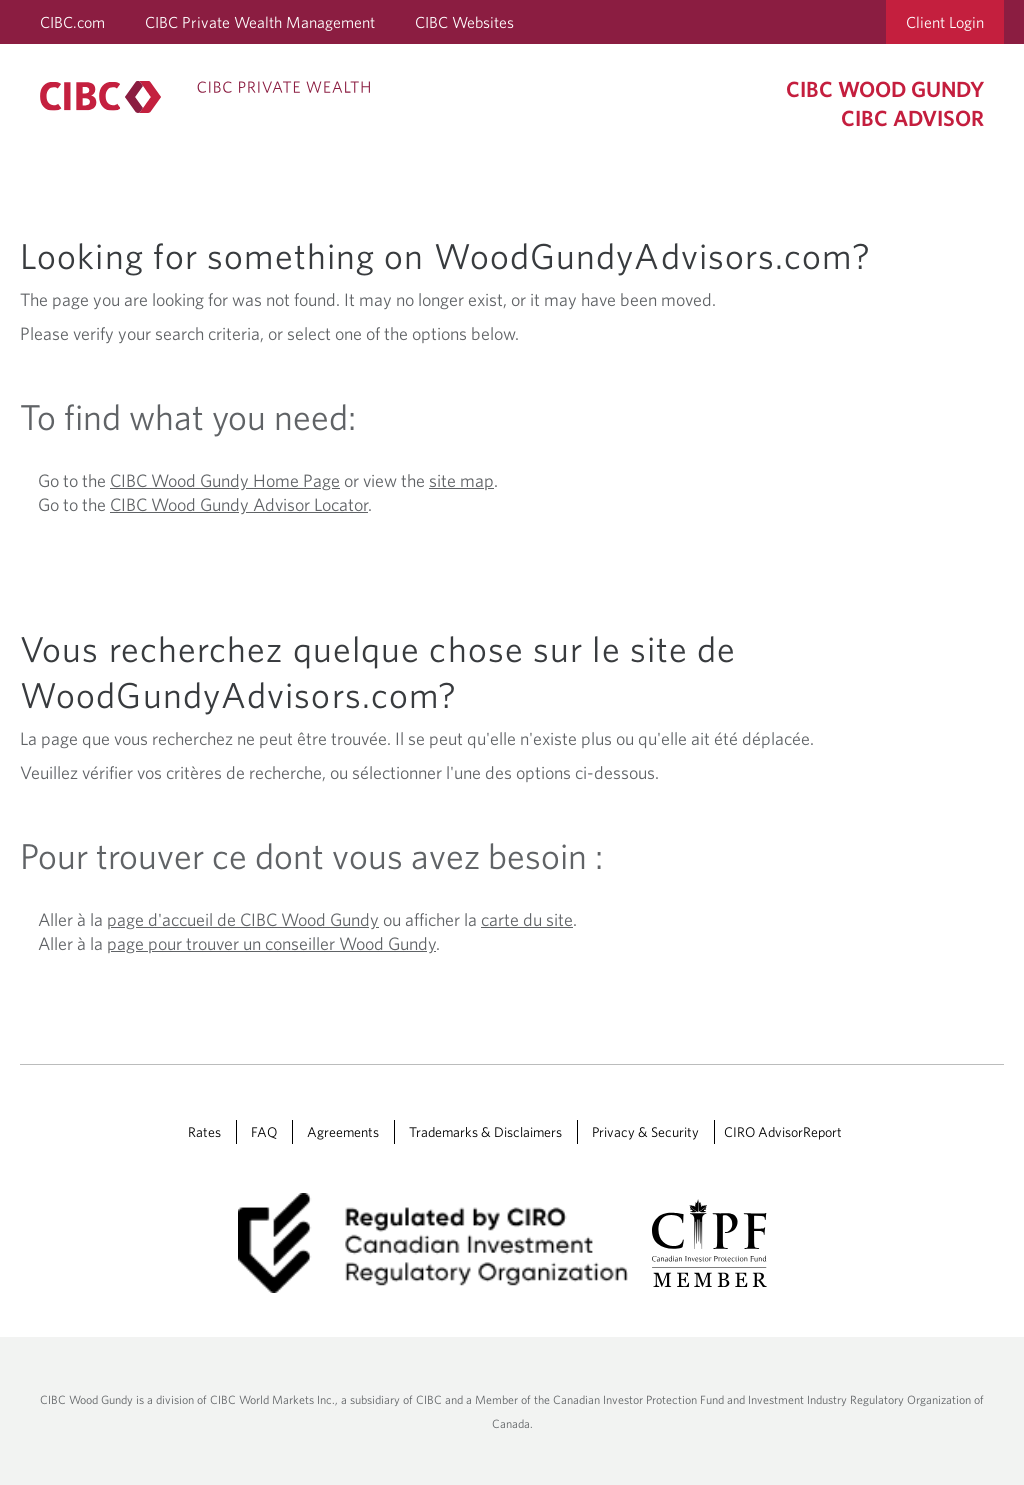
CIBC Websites (464, 22)
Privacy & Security (645, 1132)
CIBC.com (72, 22)
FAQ (264, 1132)
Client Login (945, 22)
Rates (204, 1132)
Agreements (343, 1132)
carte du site (527, 919)
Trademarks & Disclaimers (485, 1132)
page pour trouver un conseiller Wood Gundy (271, 943)
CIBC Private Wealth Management (260, 22)
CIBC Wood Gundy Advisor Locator (239, 504)
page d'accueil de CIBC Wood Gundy (243, 919)
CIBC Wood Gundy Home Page (225, 480)
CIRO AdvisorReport (783, 1132)
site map (461, 480)
